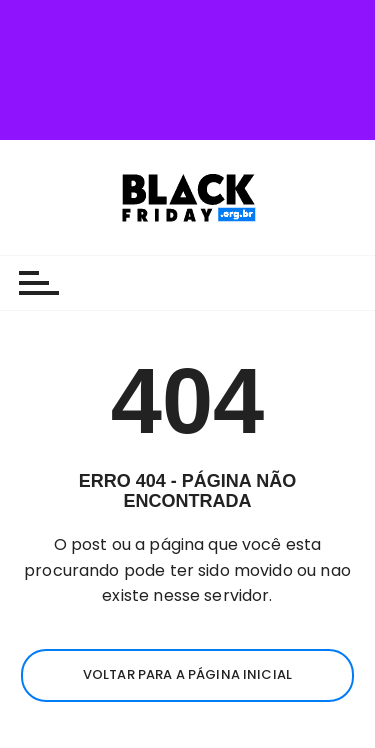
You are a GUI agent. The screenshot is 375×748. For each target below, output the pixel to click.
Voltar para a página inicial (187, 576)
